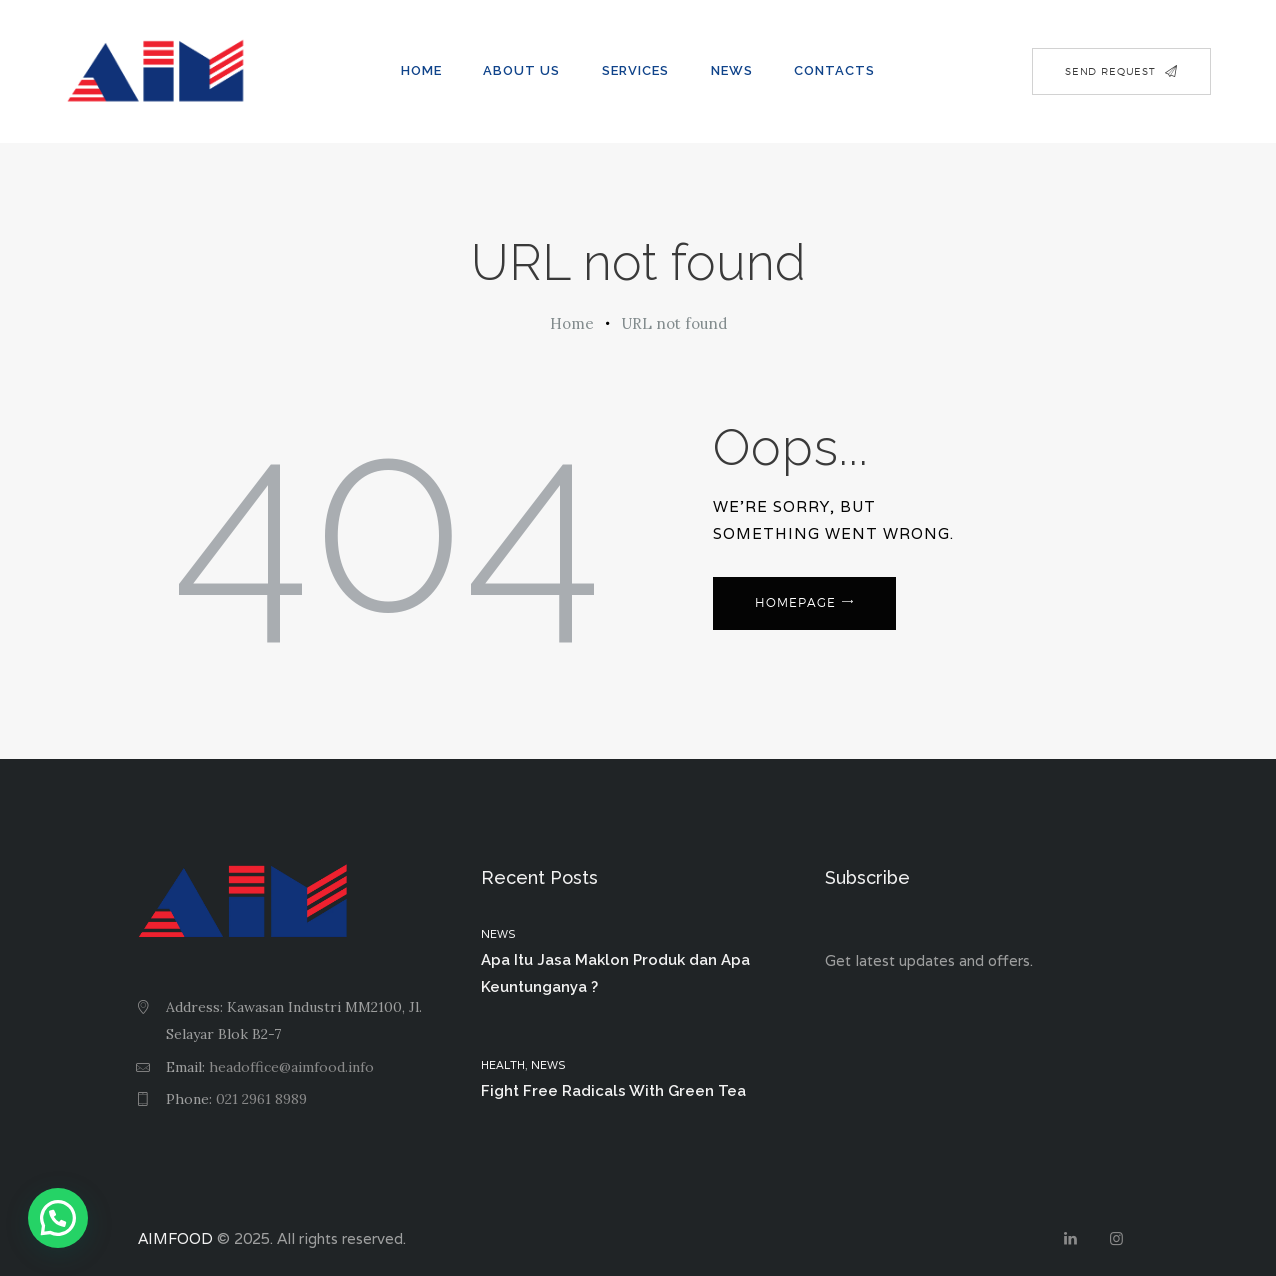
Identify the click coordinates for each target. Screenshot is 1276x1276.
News (498, 934)
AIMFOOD (175, 1238)
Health (503, 1065)
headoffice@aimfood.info (291, 1067)
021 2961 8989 (261, 1099)
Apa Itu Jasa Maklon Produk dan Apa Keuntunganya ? (615, 973)
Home (572, 323)
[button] (58, 1218)
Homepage (795, 602)
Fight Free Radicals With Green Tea (613, 1091)
